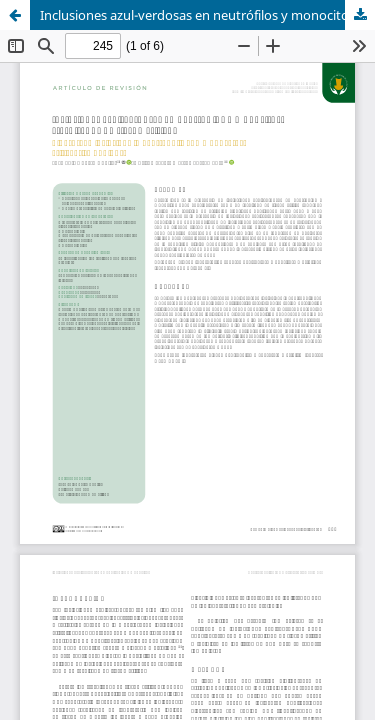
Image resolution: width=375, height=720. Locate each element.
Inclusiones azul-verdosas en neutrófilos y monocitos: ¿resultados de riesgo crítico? (207, 15)
